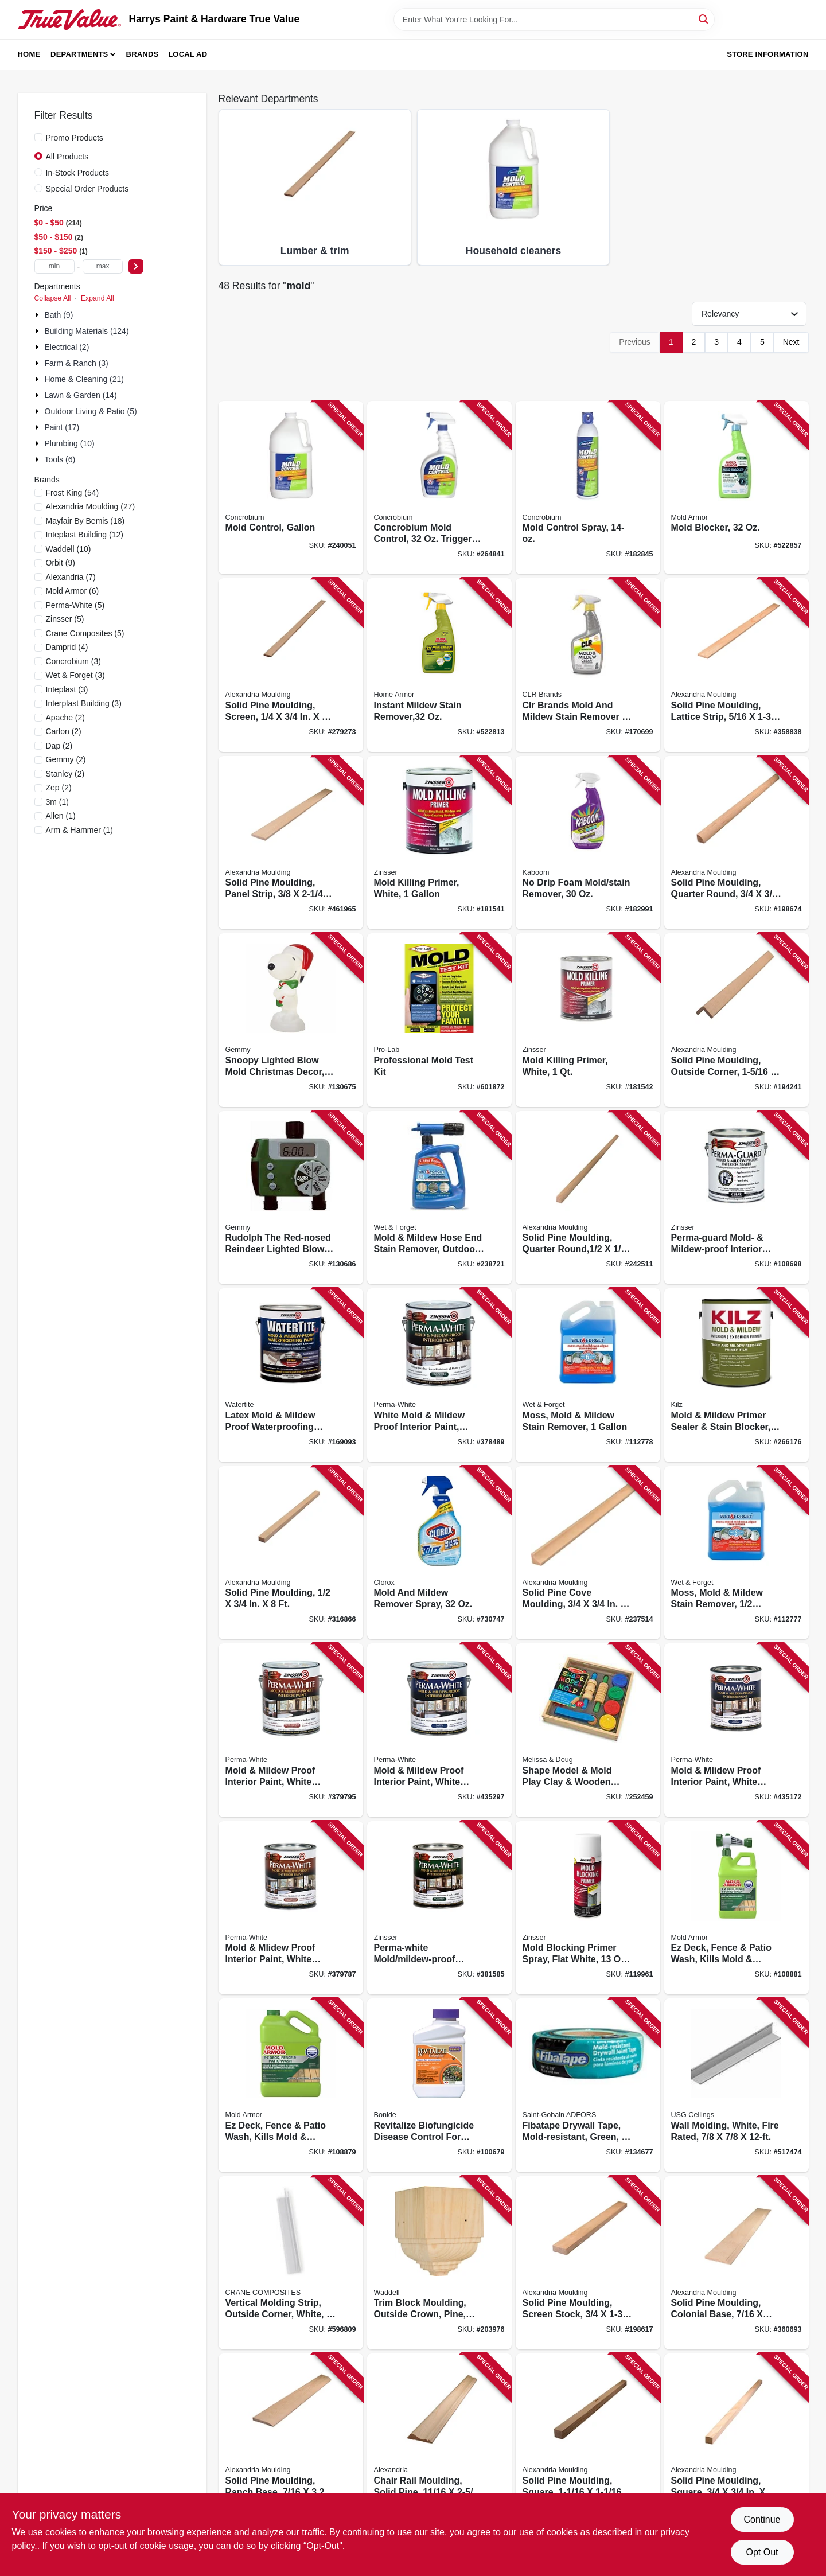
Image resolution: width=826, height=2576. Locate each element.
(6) (72, 590)
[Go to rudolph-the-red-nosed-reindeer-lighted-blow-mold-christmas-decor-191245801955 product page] (291, 1198)
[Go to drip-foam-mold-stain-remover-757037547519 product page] (588, 843)
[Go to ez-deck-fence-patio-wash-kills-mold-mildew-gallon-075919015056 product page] (291, 2085)
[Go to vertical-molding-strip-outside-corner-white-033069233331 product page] (291, 2263)
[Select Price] (135, 266)
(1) (57, 801)
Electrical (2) (67, 347)
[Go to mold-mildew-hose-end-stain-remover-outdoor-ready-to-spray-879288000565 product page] (439, 1198)
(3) (74, 661)
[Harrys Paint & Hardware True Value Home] (69, 19)
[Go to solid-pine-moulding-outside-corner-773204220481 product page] (736, 1020)
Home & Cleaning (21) (84, 379)
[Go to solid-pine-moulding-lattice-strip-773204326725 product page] (736, 665)
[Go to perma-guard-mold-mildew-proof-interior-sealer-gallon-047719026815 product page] (736, 1198)
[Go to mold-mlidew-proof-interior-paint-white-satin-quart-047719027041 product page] (736, 1730)
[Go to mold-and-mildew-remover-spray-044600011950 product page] (439, 1553)
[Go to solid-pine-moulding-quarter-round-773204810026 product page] (588, 1198)
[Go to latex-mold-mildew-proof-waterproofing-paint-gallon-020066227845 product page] (291, 1375)
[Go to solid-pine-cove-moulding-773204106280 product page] (588, 1553)
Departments (79, 54)
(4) (67, 647)
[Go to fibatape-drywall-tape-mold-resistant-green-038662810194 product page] (588, 2085)
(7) (71, 577)
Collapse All (52, 298)
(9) (60, 562)
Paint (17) (62, 427)
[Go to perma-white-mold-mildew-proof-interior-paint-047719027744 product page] (439, 1908)
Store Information (767, 54)
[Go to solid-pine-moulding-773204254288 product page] (291, 1553)
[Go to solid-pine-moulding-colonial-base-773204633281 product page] (736, 2263)
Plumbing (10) (70, 443)
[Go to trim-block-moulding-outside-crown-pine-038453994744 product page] (439, 2263)
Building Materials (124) (87, 331)
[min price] (54, 266)
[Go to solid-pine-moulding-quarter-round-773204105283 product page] (736, 843)
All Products (67, 156)
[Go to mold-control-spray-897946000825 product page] (588, 488)
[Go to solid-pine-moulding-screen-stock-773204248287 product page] (588, 2263)
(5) (75, 605)
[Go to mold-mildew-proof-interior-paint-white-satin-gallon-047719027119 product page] (439, 1730)
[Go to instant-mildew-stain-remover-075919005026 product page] (439, 665)
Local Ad (187, 54)
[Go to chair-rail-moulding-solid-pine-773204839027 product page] (439, 2440)
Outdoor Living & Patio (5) (91, 411)
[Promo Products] (38, 137)
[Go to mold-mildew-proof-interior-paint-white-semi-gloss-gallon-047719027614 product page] (291, 1730)
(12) (84, 534)
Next (791, 341)
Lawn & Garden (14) (81, 395)
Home (29, 54)
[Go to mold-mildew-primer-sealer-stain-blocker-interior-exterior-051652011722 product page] (736, 1375)
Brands (142, 54)
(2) (65, 717)
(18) (85, 520)
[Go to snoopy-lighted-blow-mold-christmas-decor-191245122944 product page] (291, 1020)
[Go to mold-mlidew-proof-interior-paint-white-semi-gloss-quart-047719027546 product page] (291, 1908)
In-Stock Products (78, 173)
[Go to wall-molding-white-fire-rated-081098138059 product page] (736, 2085)
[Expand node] (38, 315)
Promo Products (74, 138)
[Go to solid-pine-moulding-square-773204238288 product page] (588, 2440)
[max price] (103, 266)
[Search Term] (554, 19)
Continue (761, 2519)
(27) (90, 506)
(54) (72, 492)
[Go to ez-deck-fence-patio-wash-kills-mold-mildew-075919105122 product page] (736, 1908)
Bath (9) (59, 314)
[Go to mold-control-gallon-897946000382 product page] (291, 488)
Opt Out (762, 2552)
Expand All (97, 298)
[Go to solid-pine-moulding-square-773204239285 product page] (736, 2440)
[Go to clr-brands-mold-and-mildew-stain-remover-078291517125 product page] (588, 665)
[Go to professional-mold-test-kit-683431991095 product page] (439, 1020)
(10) (68, 549)
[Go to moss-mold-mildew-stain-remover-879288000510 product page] (736, 1553)
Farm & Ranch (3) (76, 363)
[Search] (704, 18)
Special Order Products (87, 189)
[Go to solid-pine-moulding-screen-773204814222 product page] (291, 665)
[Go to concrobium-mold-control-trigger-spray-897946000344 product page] (439, 488)
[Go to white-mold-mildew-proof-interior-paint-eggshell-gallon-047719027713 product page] (439, 1375)
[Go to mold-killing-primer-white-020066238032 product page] (588, 1020)
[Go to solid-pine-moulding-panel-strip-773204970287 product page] (291, 843)
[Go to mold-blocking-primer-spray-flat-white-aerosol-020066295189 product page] (588, 1908)
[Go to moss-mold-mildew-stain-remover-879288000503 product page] (588, 1375)
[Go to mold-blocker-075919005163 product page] (736, 488)
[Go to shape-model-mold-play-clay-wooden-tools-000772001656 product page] (588, 1730)
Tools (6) (60, 459)
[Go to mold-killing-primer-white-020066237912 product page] (439, 843)
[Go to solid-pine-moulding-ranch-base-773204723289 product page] (291, 2440)
